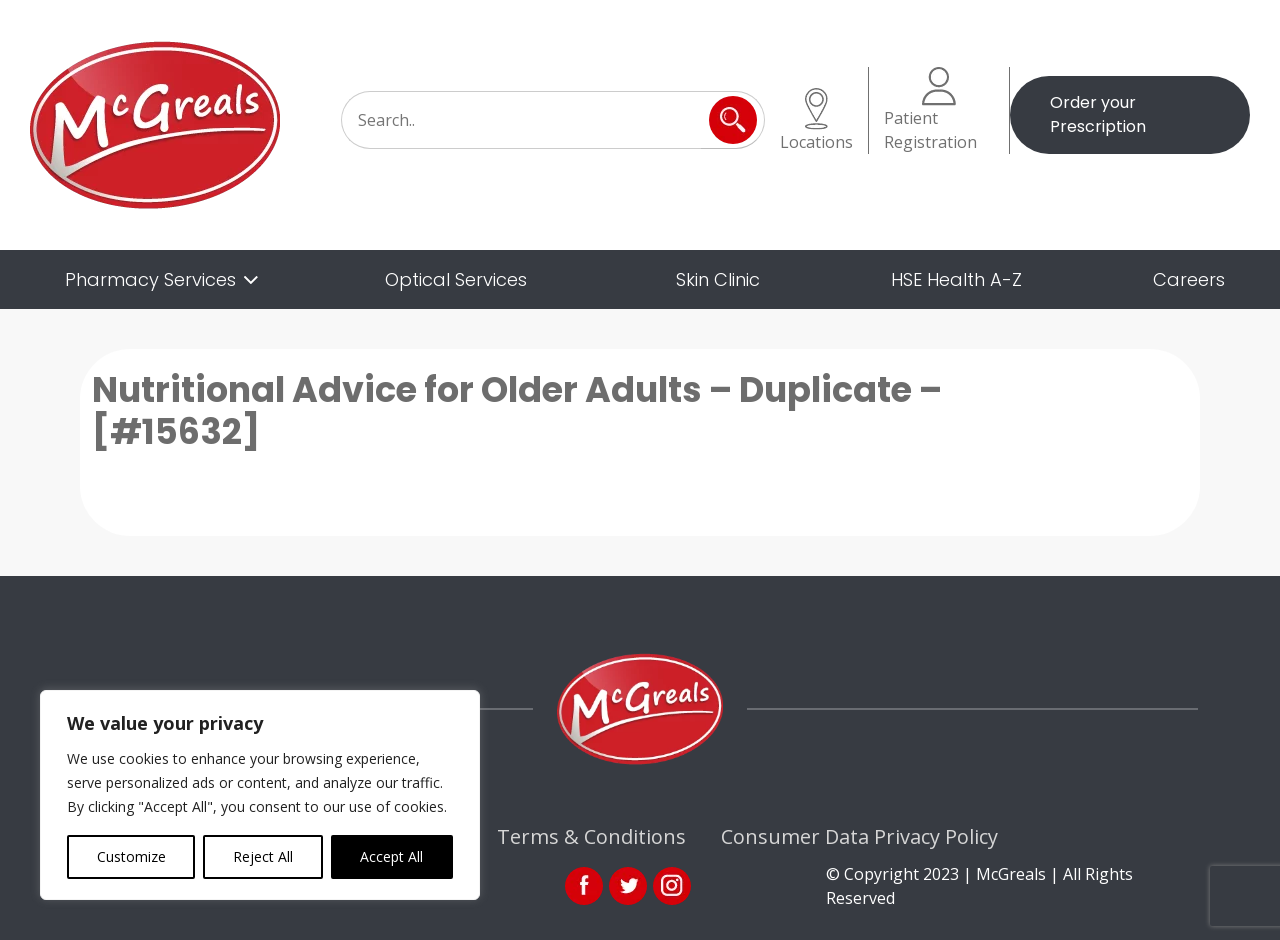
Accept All (391, 856)
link (628, 886)
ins (672, 886)
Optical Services (456, 279)
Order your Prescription (1098, 114)
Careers (1189, 279)
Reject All (263, 856)
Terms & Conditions (591, 836)
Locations (816, 120)
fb (584, 886)
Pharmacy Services (150, 279)
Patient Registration (930, 110)
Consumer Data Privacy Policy (859, 836)
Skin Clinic (718, 279)
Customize (131, 856)
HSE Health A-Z (956, 279)
